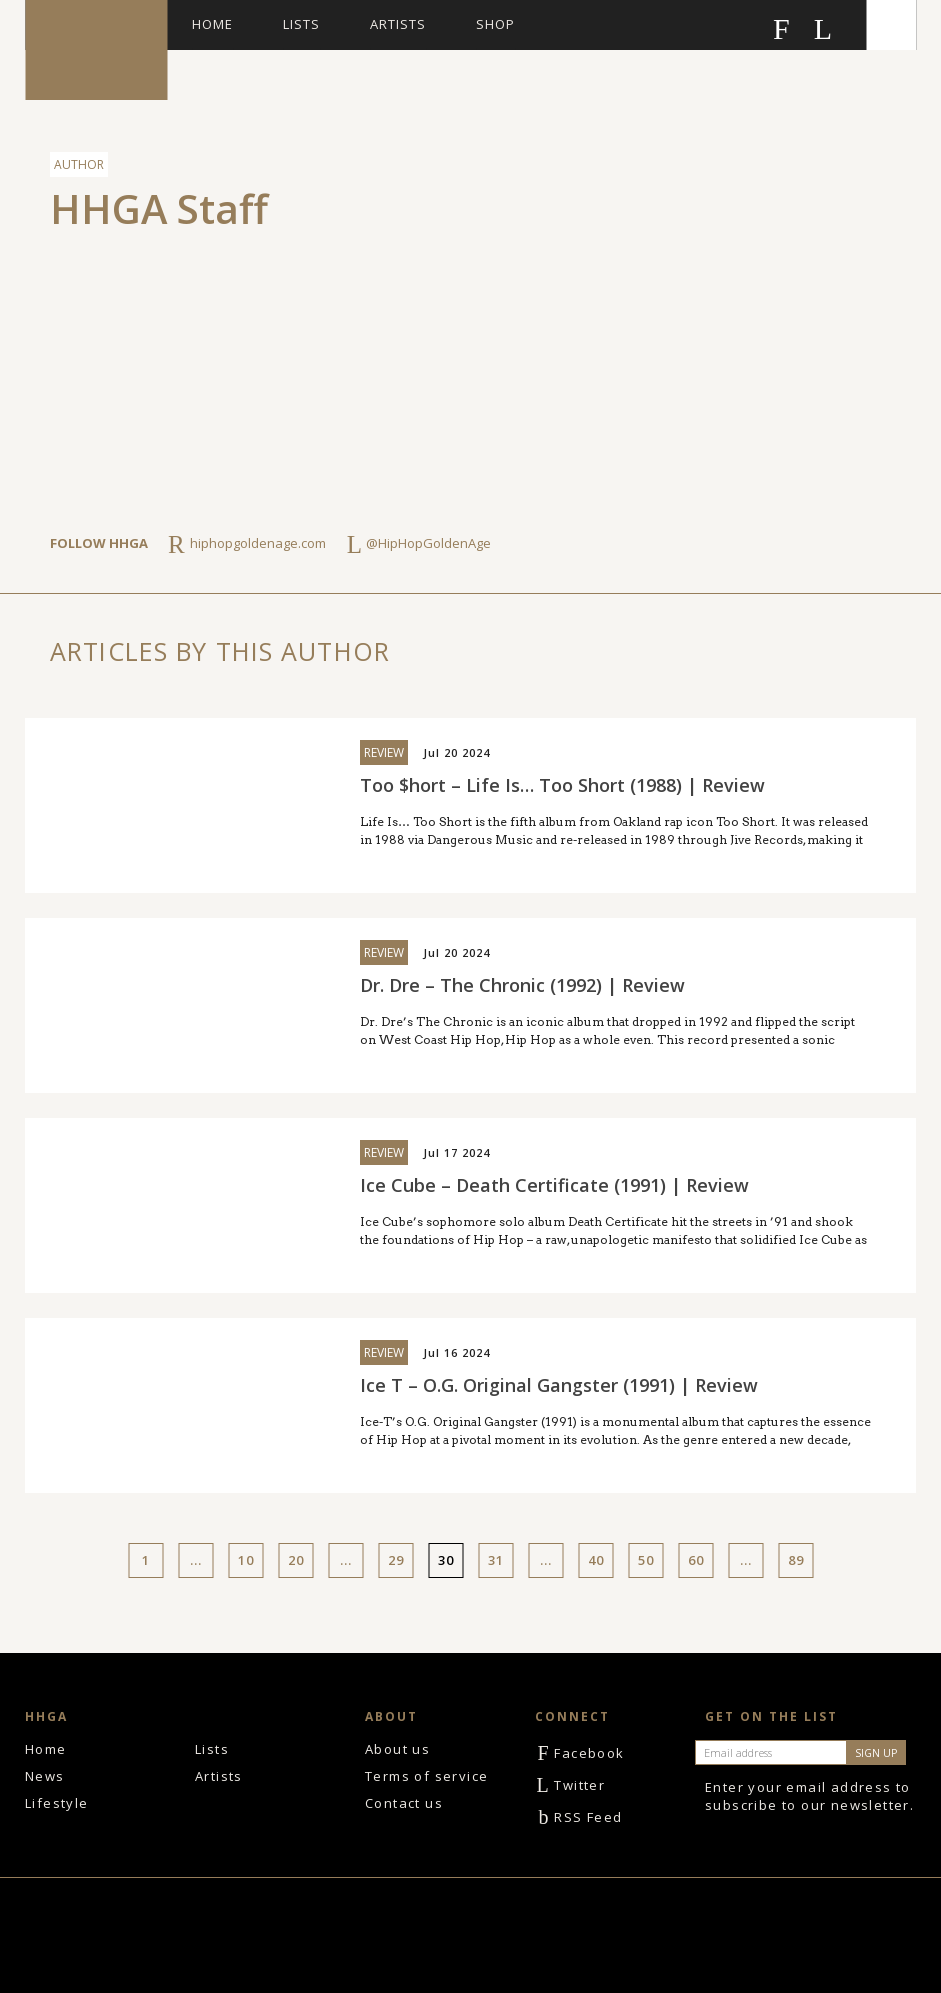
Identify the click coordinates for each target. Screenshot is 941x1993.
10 (246, 1560)
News (45, 1776)
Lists (301, 24)
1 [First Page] (146, 1560)
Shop (495, 24)
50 (646, 1560)
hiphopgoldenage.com (258, 543)
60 (696, 1560)
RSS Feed (579, 1817)
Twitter (570, 1785)
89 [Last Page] (796, 1560)
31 (496, 1560)
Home (212, 24)
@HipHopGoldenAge (428, 543)
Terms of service (426, 1776)
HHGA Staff (159, 208)
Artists (398, 24)
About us (397, 1749)
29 (396, 1560)
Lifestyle (57, 1803)
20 (296, 1560)
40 (596, 1560)
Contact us (404, 1803)
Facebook (580, 1753)
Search (891, 25)
